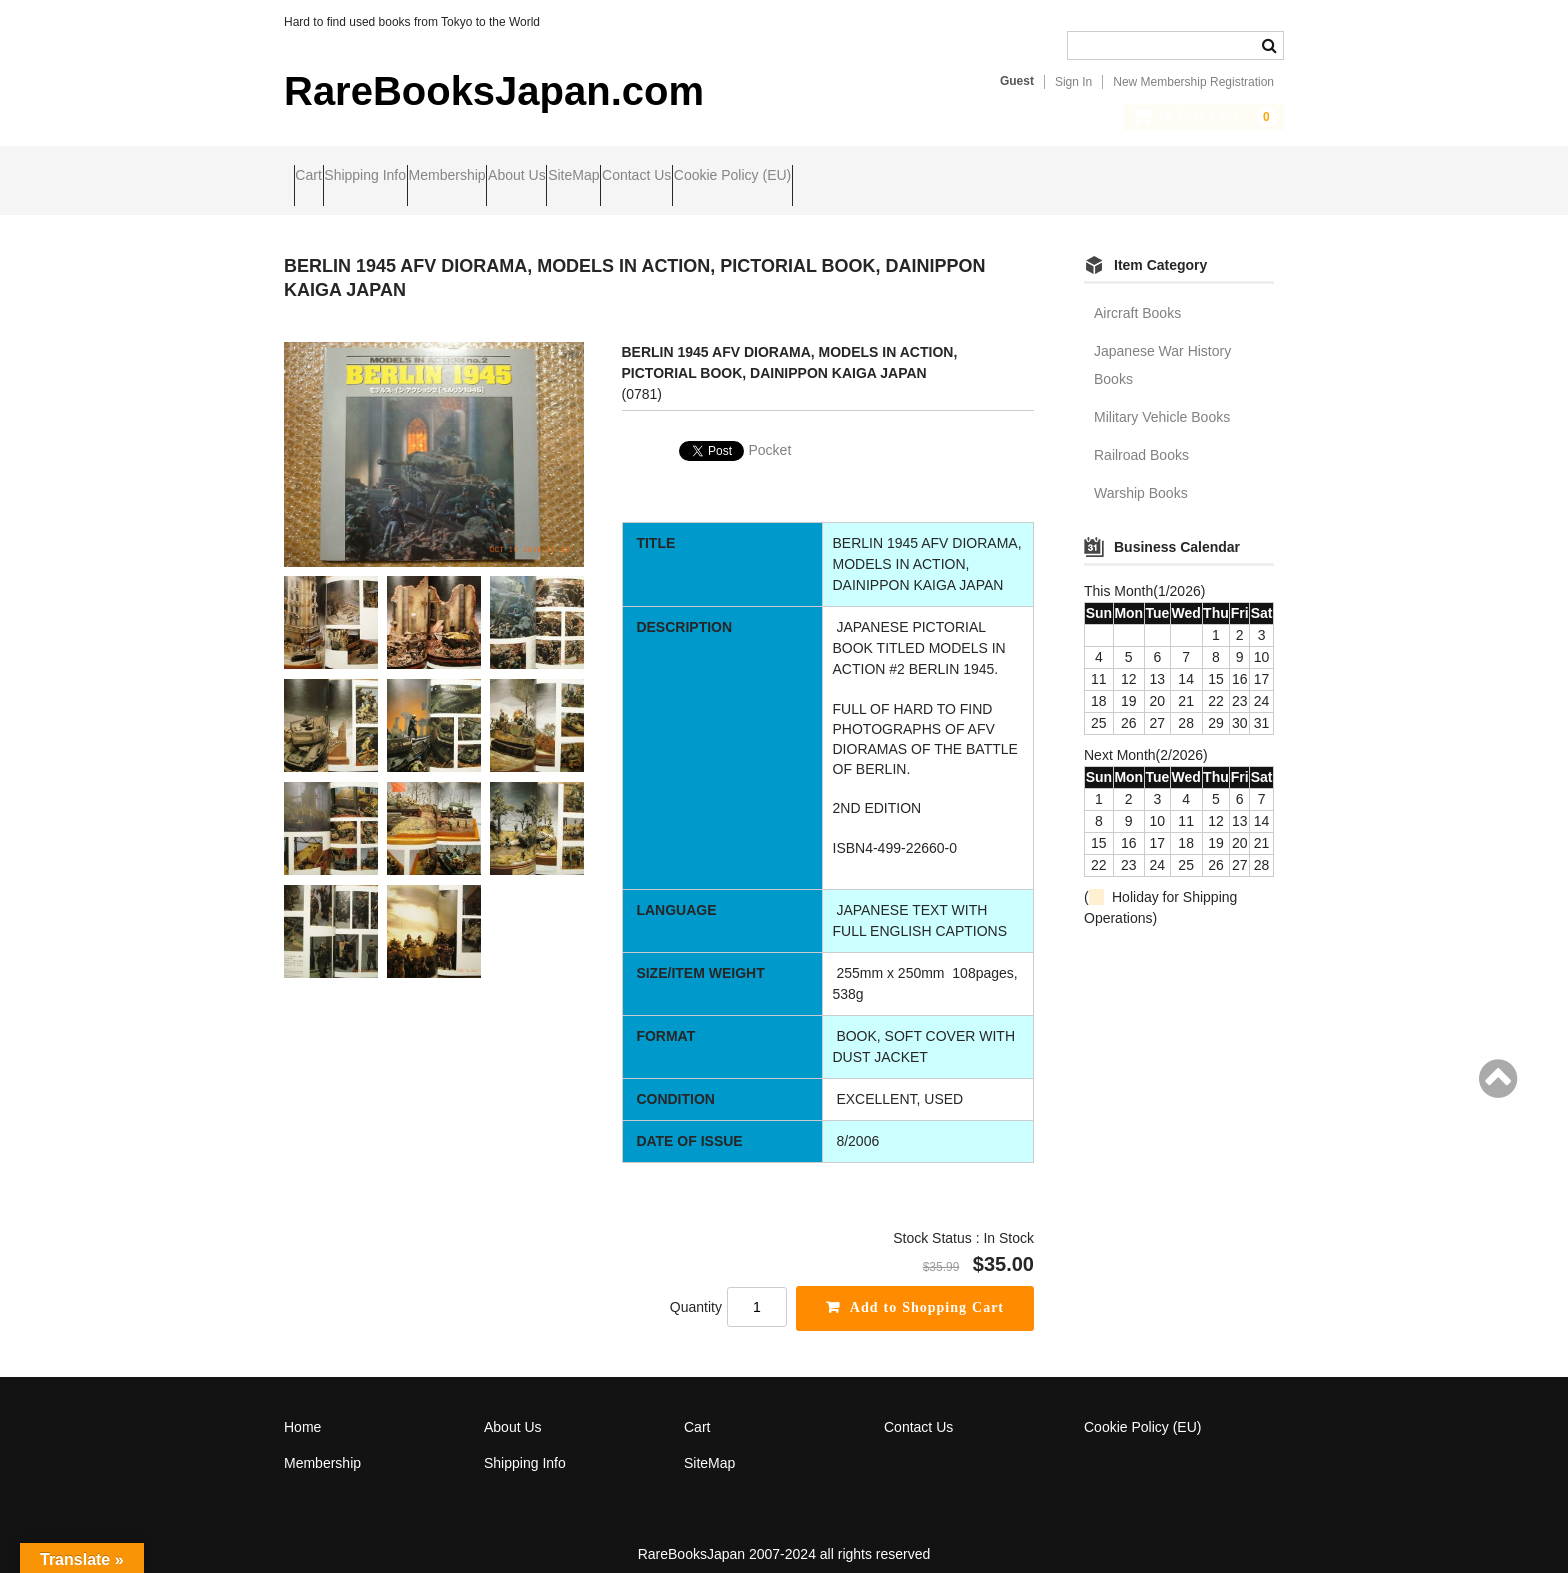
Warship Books (1141, 476)
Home (302, 1410)
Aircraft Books (1137, 296)
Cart (318, 177)
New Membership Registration (1193, 82)
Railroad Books (1141, 438)
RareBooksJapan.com (494, 91)
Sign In (1073, 82)
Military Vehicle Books (1162, 400)
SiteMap (737, 177)
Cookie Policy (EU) (972, 177)
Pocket (770, 433)
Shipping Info (413, 177)
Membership (533, 177)
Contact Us (838, 177)
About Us (642, 177)
